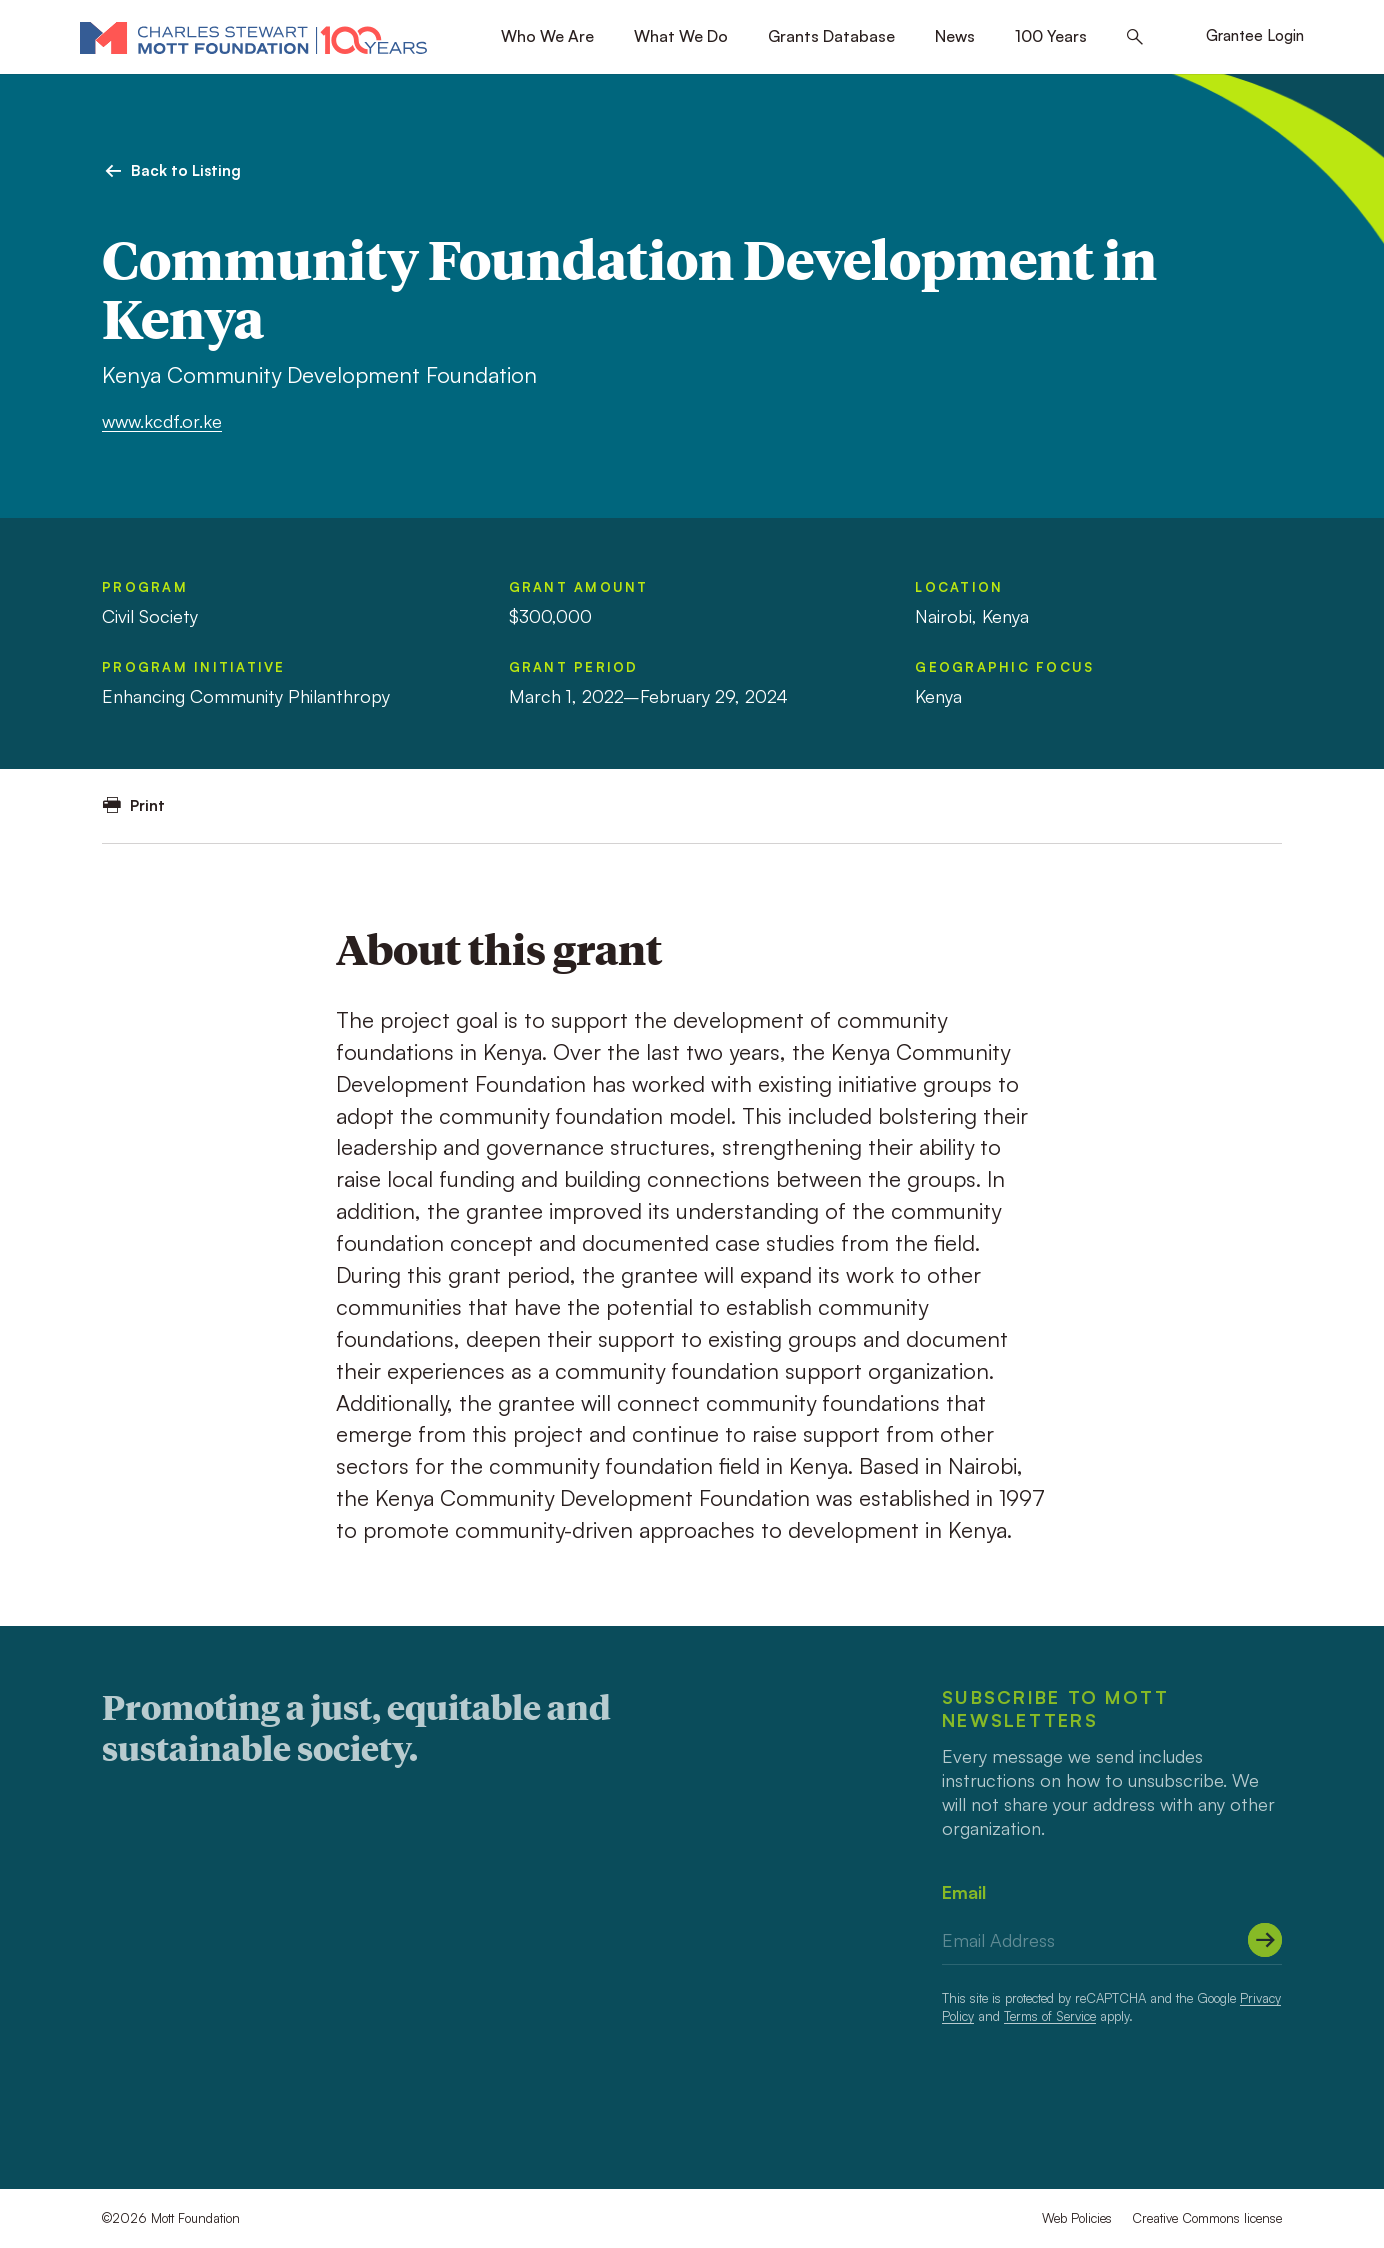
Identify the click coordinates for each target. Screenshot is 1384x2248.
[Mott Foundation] (253, 37)
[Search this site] (1135, 37)
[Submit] (1265, 1940)
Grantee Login (1255, 35)
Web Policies (1077, 2218)
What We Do (681, 36)
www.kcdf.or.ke (162, 421)
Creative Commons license (1207, 2218)
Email (964, 1892)
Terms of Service (1050, 2016)
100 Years (1051, 36)
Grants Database (831, 36)
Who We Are (547, 36)
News (955, 36)
